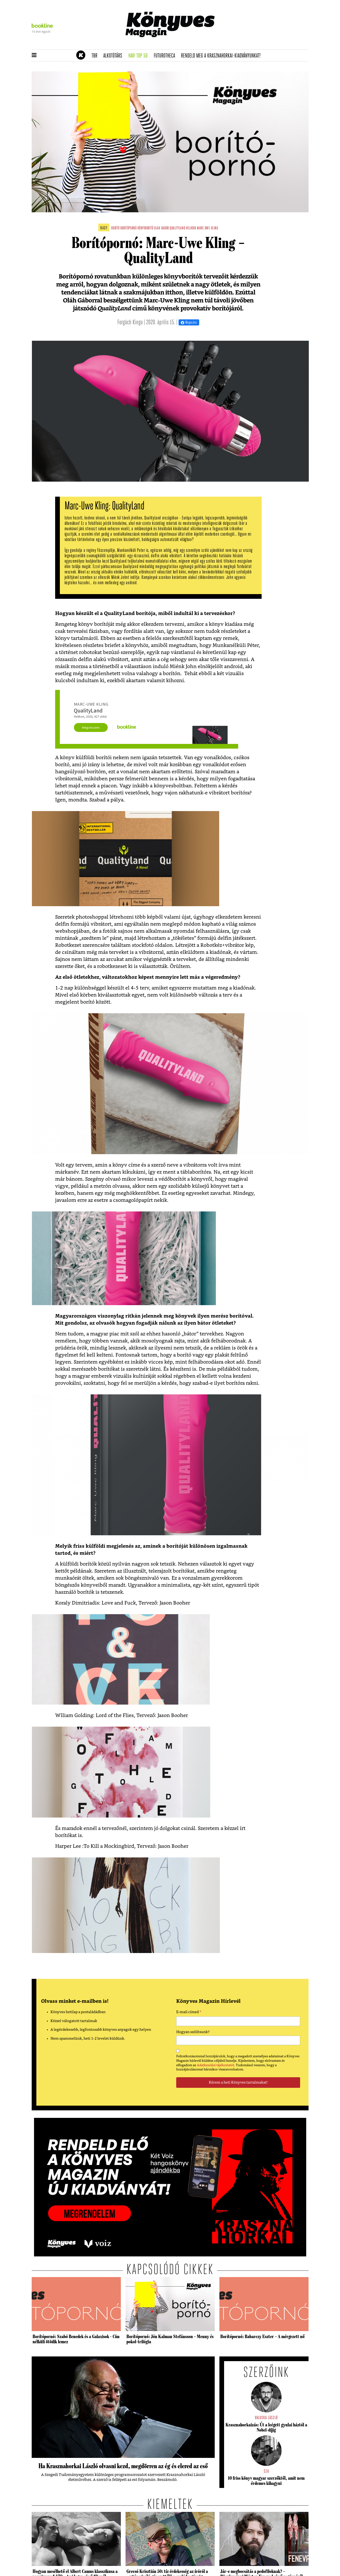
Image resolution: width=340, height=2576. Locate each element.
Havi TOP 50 (139, 56)
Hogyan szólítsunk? (193, 2032)
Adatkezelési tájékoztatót (215, 2065)
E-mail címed (188, 2012)
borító (115, 228)
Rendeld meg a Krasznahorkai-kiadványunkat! (222, 56)
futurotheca (166, 56)
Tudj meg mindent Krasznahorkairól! (250, 44)
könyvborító (145, 228)
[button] (34, 55)
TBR (96, 56)
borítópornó (128, 228)
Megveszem (90, 727)
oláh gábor (161, 228)
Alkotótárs (114, 56)
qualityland (177, 228)
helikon (191, 228)
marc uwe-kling (207, 228)
